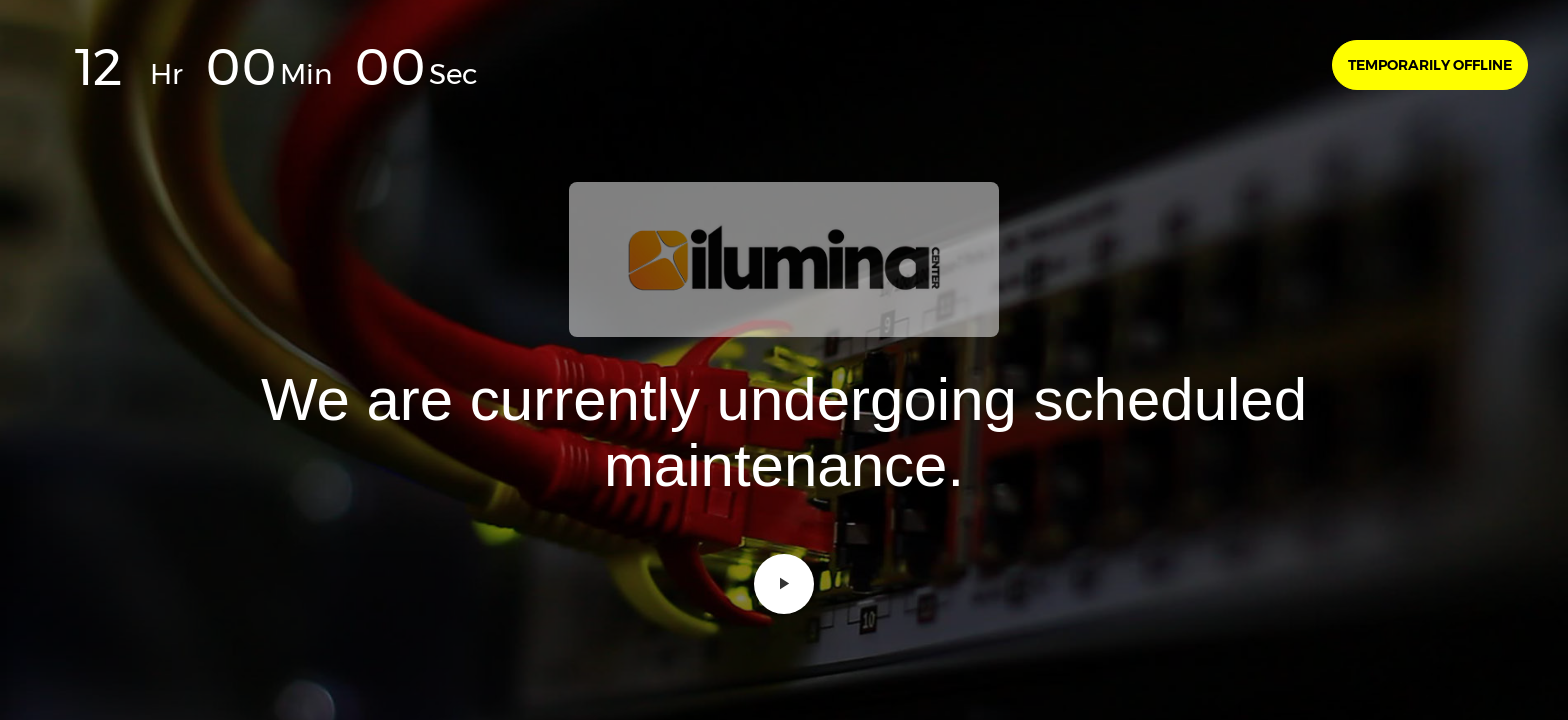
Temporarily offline (1430, 65)
